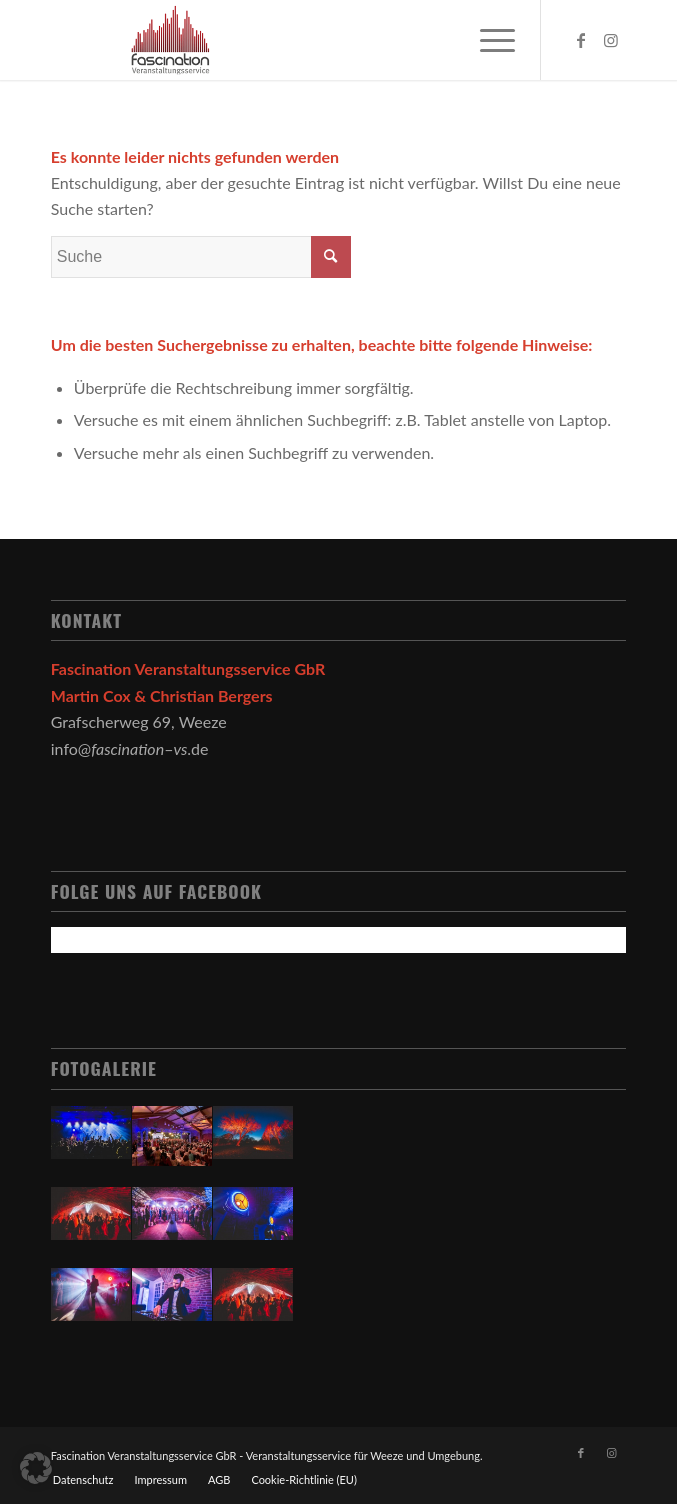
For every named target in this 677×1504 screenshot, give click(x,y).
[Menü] (487, 40)
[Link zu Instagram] (611, 40)
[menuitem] (83, 1480)
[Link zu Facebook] (581, 40)
